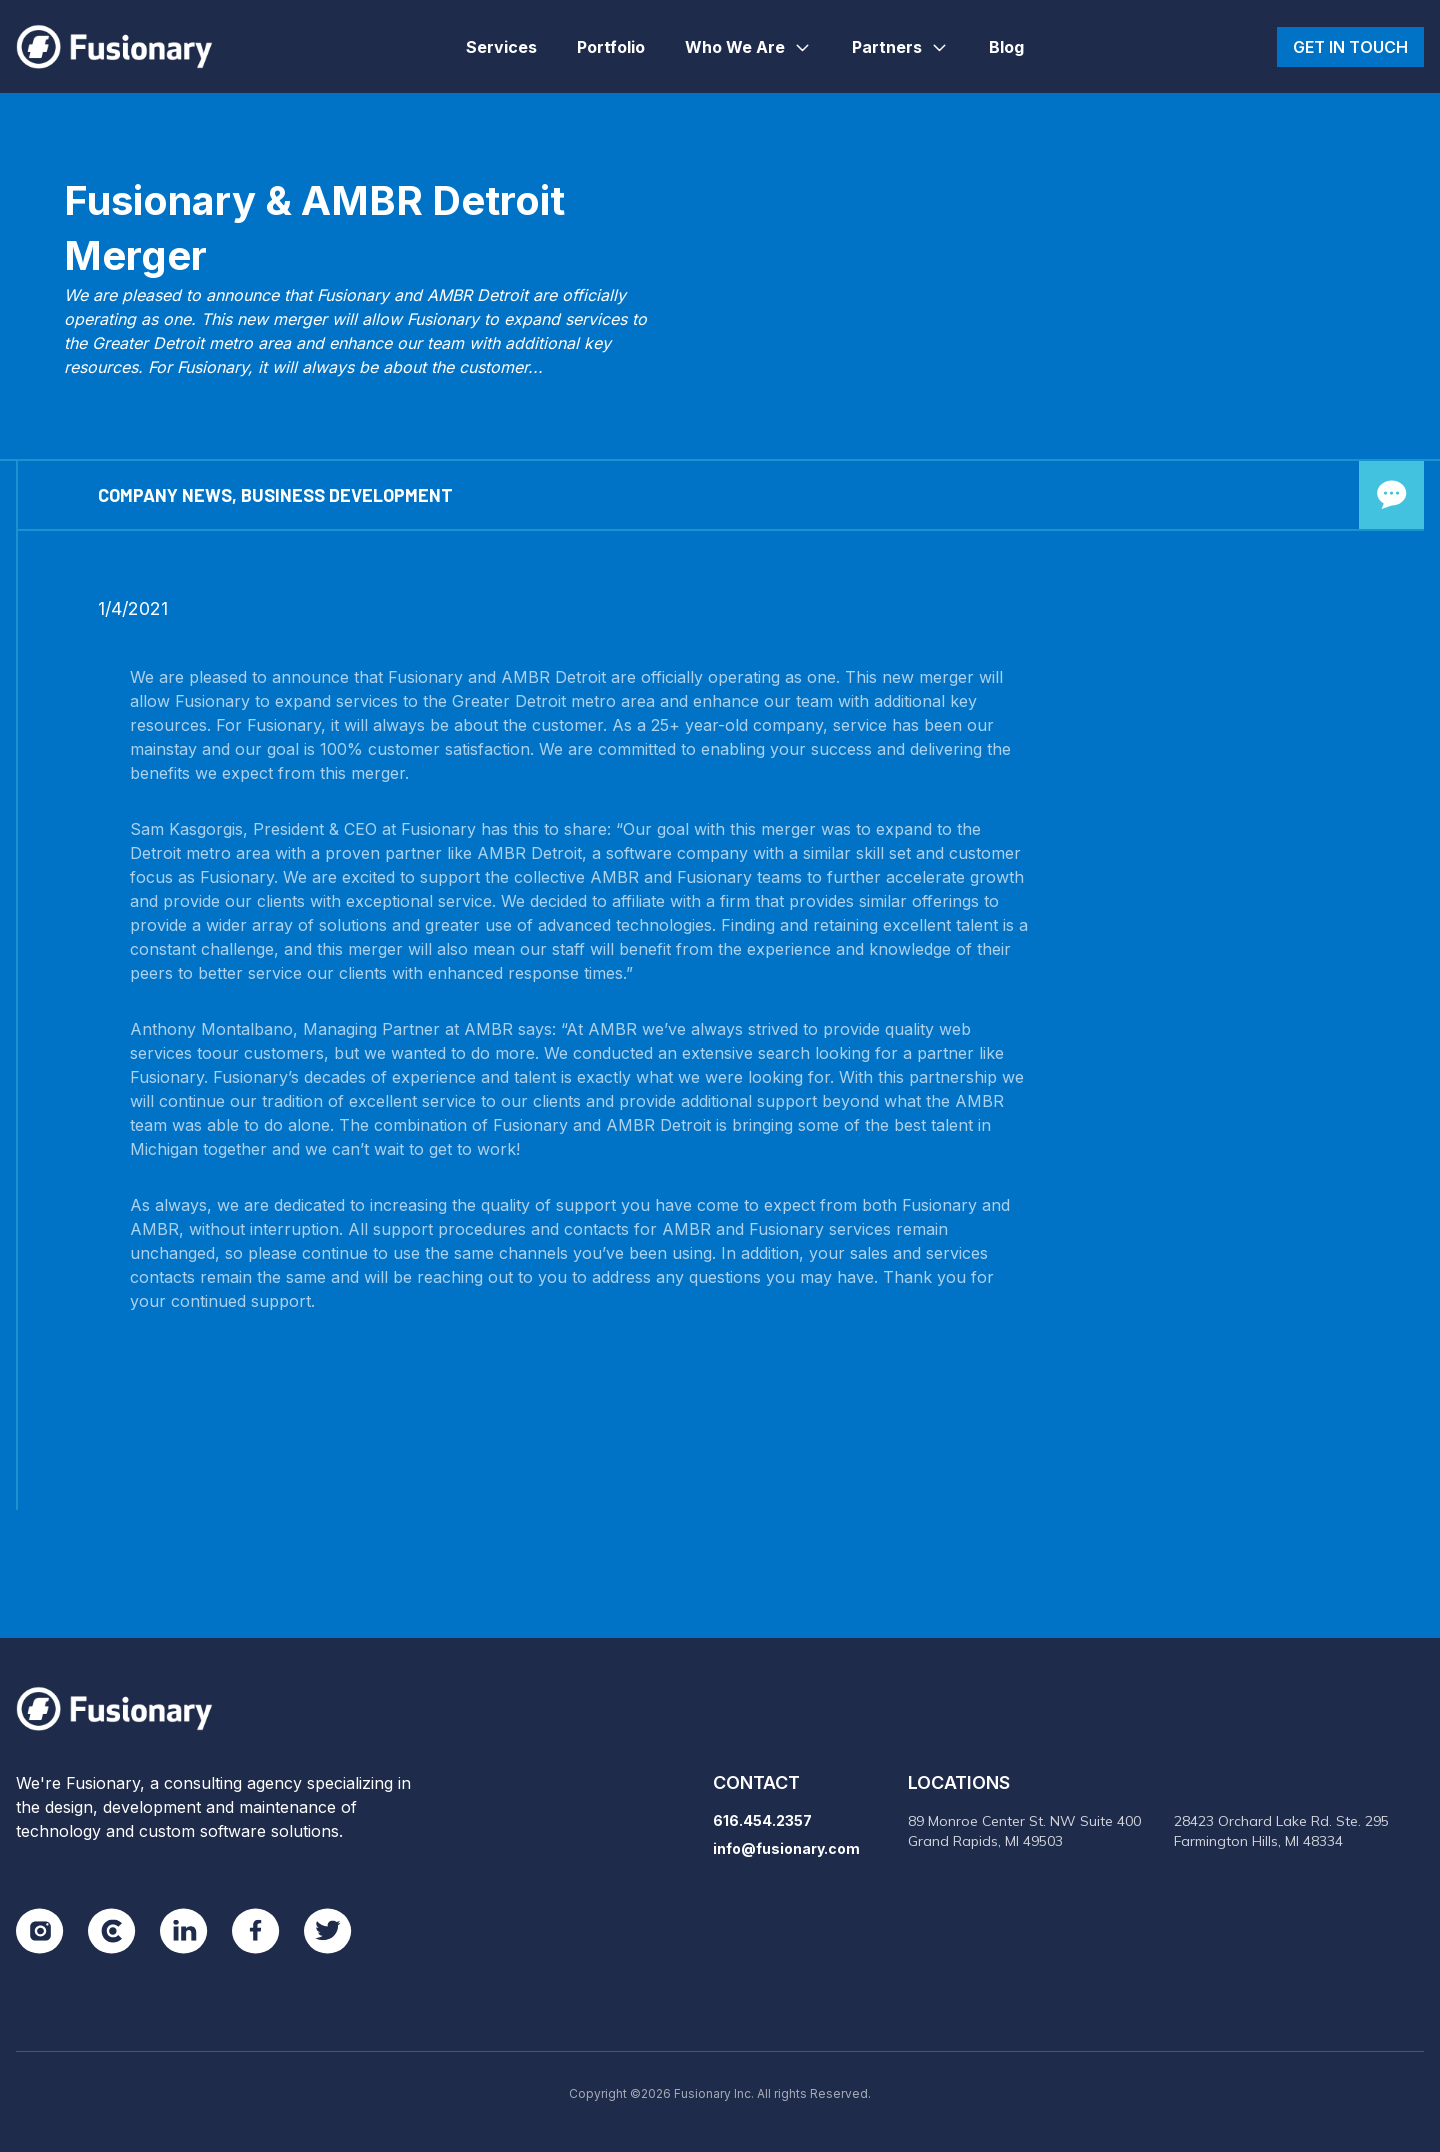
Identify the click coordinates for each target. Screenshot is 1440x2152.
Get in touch (1350, 47)
